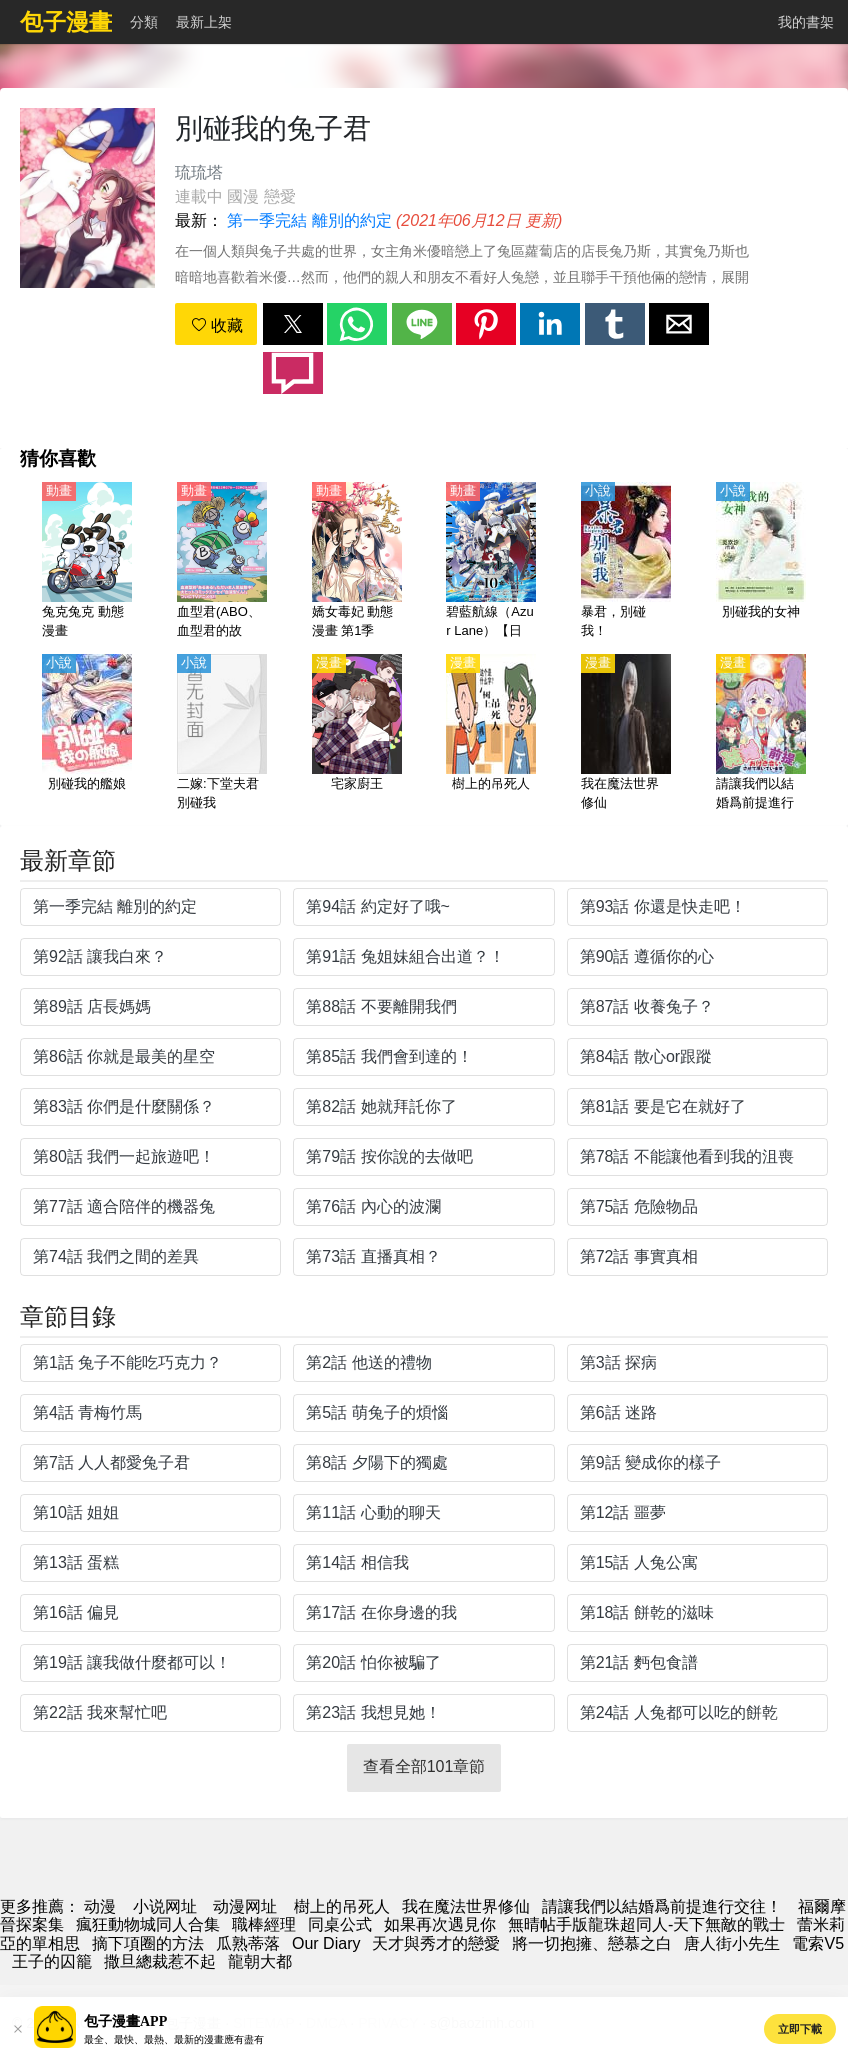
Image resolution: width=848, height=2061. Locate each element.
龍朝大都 (260, 1961)
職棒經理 (264, 1924)
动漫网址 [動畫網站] (245, 1906)
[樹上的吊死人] (491, 734)
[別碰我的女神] (761, 562)
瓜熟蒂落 (248, 1943)
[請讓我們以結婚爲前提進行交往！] (761, 734)
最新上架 (204, 22)
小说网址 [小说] (165, 1906)
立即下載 (800, 2029)
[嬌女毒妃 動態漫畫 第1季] (357, 562)
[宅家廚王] (357, 734)
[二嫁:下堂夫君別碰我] (222, 734)
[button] (293, 324)
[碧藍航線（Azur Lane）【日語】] (491, 562)
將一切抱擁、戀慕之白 (592, 1943)
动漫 (100, 1906)
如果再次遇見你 (440, 1924)
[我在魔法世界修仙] (626, 734)
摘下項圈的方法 (148, 1943)
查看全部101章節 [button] (424, 1766)
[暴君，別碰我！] (626, 562)
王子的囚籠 (52, 1961)
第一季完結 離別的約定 (309, 220)
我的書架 (806, 22)
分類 (144, 22)
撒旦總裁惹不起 (160, 1961)
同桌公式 (340, 1924)
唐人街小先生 (732, 1943)
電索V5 (818, 1943)
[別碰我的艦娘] (87, 734)
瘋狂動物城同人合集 (148, 1924)
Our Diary (326, 1943)
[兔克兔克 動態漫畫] (87, 562)
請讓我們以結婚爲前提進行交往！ (664, 1906)
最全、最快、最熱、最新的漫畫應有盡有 (174, 2039)
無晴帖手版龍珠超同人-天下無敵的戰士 (646, 1924)
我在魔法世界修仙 (466, 1906)
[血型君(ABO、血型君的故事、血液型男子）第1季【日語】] (222, 562)
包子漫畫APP (125, 2021)
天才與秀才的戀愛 (436, 1943)
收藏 (217, 325)
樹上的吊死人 (342, 1906)
